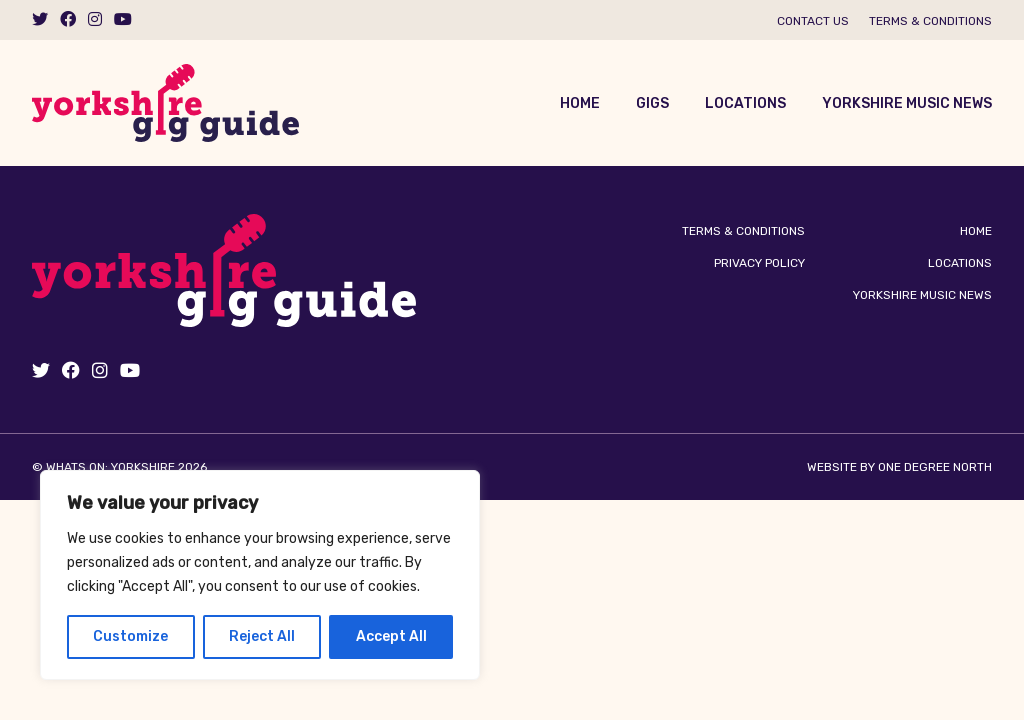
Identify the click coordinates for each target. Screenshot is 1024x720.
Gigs (652, 103)
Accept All (391, 636)
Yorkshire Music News (907, 103)
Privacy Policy (759, 263)
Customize (130, 636)
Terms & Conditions (930, 21)
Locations (745, 103)
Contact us (813, 21)
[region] (260, 575)
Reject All (262, 636)
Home (580, 103)
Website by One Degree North (899, 467)
